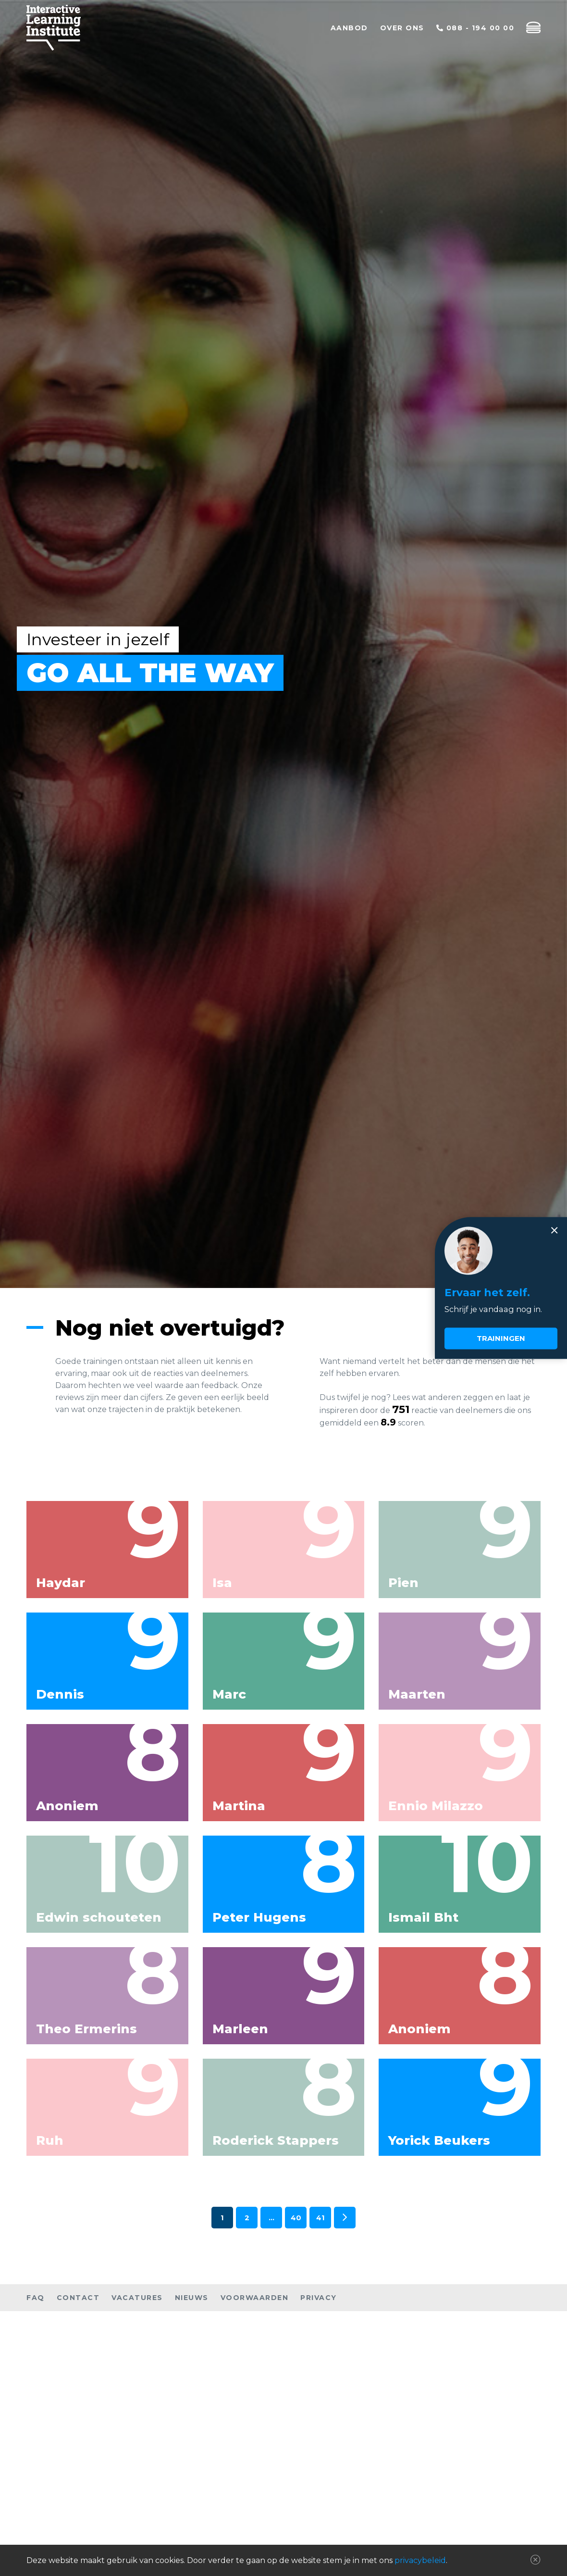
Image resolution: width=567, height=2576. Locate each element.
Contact (78, 2297)
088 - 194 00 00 (475, 28)
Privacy (318, 2297)
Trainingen (501, 1338)
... (271, 2217)
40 (296, 2217)
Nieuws (192, 2297)
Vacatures (137, 2297)
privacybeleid (420, 2560)
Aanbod (349, 28)
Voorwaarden (255, 2297)
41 (320, 2217)
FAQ (35, 2297)
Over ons (402, 28)
